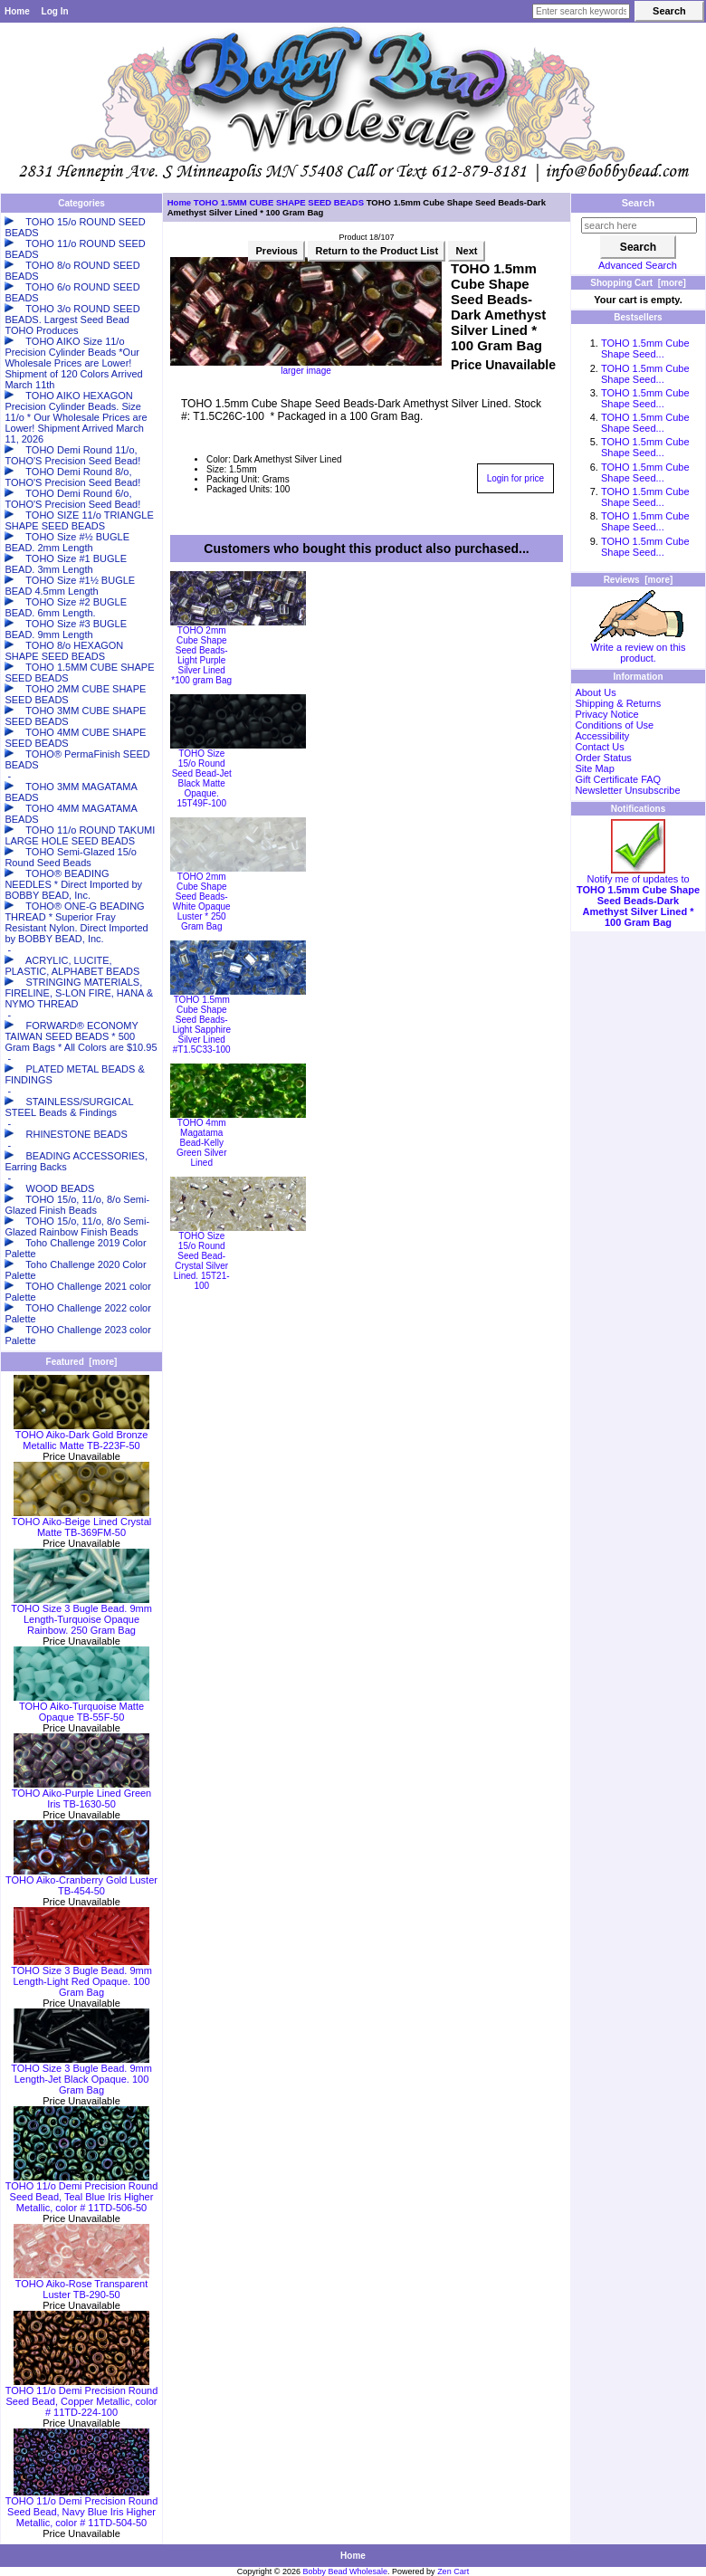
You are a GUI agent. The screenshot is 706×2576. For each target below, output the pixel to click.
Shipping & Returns (618, 703)
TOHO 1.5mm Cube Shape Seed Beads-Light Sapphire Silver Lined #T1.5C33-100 (201, 1024)
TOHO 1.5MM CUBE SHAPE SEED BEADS (279, 202)
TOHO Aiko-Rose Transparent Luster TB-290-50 (81, 2284)
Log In (55, 11)
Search (638, 202)
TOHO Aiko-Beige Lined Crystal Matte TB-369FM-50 (81, 1522)
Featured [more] (82, 1362)
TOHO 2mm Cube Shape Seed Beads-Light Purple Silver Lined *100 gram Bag (201, 655)
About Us (595, 692)
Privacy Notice (606, 714)
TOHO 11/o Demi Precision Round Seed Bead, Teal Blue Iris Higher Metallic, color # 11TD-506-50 (81, 2192)
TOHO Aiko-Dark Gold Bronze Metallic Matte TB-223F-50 (81, 1435)
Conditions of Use (614, 725)
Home (17, 11)
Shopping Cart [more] (638, 283)
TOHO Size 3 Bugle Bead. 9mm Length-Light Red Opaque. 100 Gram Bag (81, 1977)
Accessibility (602, 735)
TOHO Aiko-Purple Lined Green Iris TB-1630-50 (81, 1794)
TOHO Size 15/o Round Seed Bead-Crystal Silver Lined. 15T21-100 (202, 1261)
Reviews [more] (638, 580)
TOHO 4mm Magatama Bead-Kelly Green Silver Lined (201, 1143)
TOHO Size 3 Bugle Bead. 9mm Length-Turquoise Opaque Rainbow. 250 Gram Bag (81, 1615)
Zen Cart (453, 2571)
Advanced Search (637, 265)
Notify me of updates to (638, 896)
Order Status (603, 757)
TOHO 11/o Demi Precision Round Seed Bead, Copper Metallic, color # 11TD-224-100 (81, 2397)
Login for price (515, 478)
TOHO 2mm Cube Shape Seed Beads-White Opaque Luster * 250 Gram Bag (202, 901)
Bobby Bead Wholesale (345, 2571)
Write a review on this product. (638, 648)
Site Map (594, 768)
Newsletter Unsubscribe (627, 790)
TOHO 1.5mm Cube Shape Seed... (645, 348)
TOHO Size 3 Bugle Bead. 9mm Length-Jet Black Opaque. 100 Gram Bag (81, 2074)
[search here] (639, 225)
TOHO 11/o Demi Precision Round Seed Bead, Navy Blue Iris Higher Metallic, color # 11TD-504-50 (81, 2507)
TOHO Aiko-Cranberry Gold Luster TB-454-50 (81, 1880)
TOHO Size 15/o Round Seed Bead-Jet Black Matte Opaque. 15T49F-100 (202, 778)
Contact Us (599, 746)
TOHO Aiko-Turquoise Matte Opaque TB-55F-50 (81, 1707)
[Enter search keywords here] (581, 11)
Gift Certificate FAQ (618, 779)
